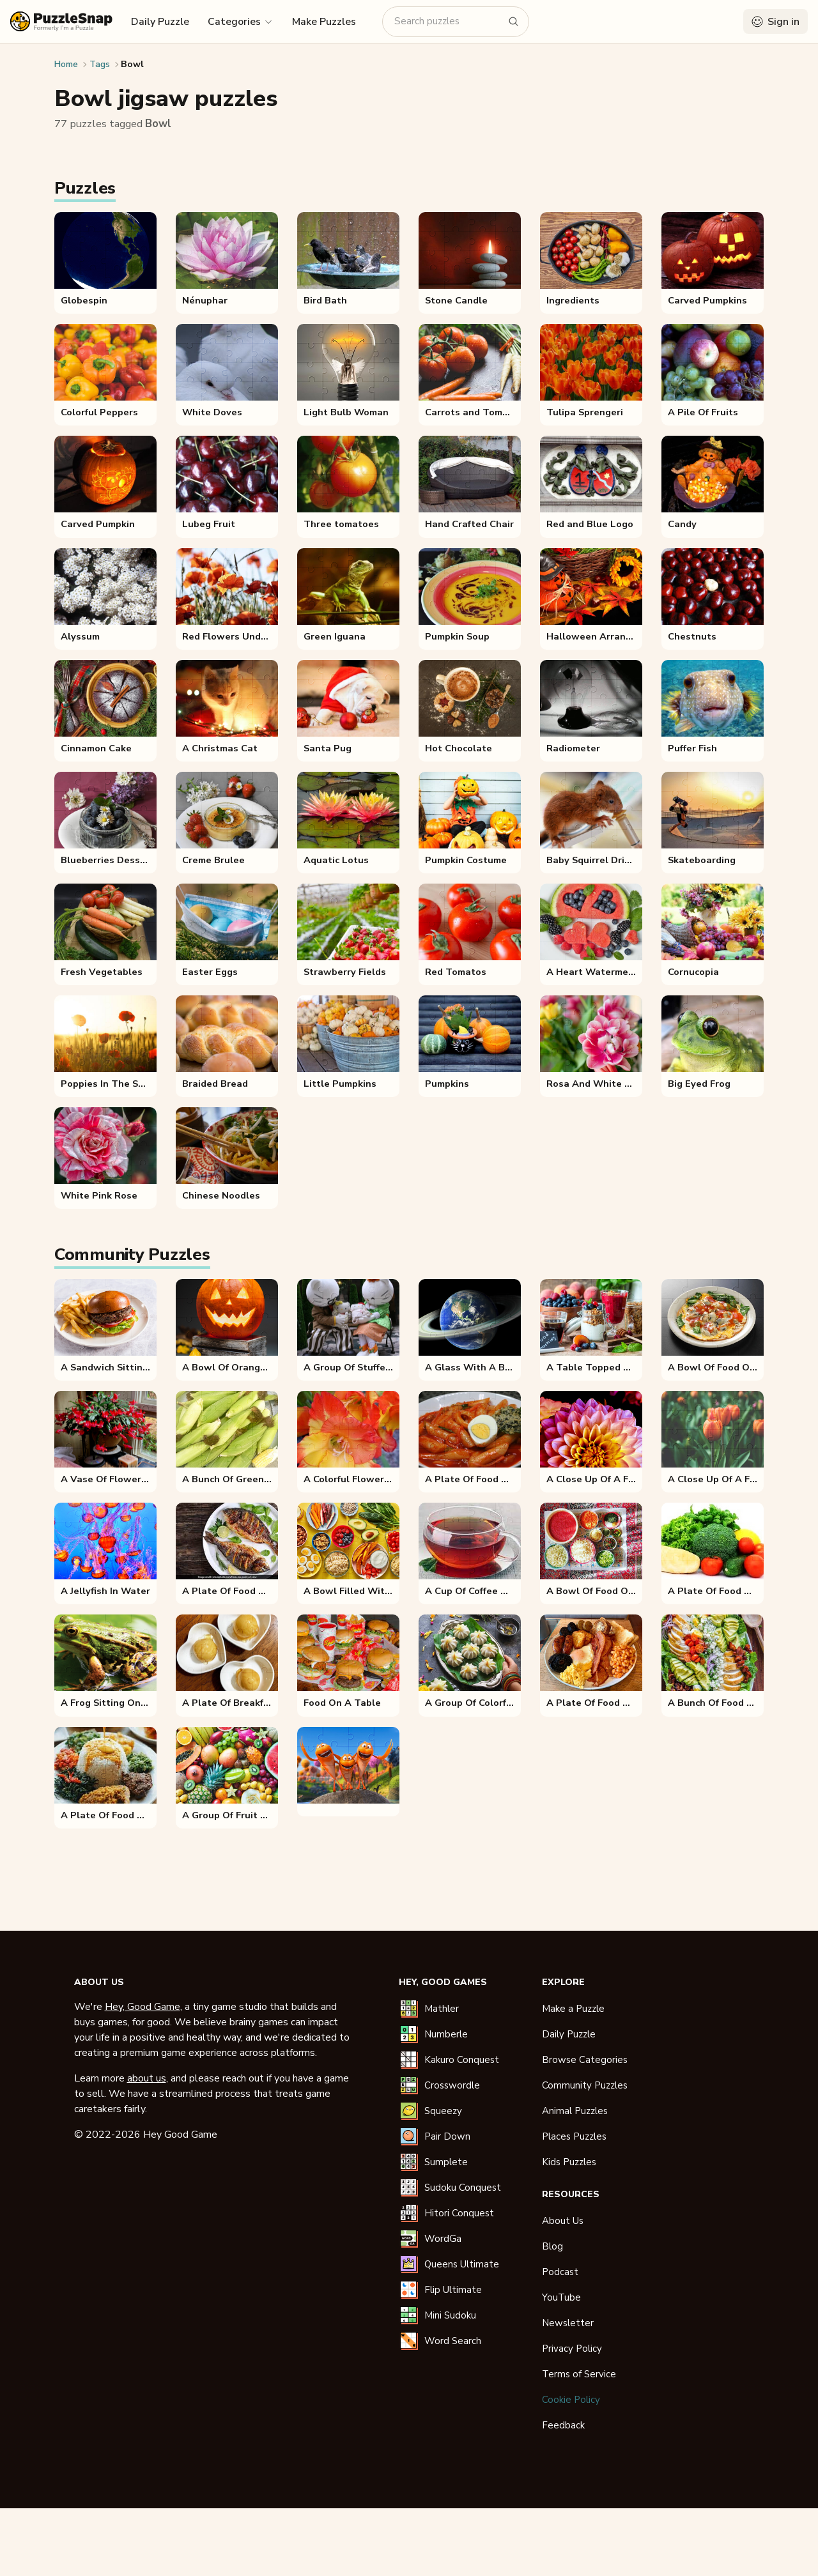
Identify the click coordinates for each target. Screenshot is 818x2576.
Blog (552, 2246)
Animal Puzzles (575, 2110)
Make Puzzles (324, 22)
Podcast (560, 2272)
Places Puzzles (574, 2136)
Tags (99, 64)
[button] (240, 21)
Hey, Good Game (142, 2007)
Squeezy (443, 2110)
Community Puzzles (585, 2085)
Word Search (452, 2340)
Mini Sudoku (450, 2315)
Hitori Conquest (459, 2213)
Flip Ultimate (453, 2289)
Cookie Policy (571, 2399)
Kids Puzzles (569, 2162)
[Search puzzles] (448, 21)
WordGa (442, 2238)
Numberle (446, 2034)
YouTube (561, 2297)
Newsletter (568, 2323)
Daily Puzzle (160, 22)
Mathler (441, 2008)
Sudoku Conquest (462, 2187)
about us (146, 2078)
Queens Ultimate (461, 2264)
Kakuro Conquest (461, 2059)
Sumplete (446, 2162)
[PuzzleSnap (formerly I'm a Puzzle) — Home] (61, 21)
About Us (562, 2220)
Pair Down (447, 2136)
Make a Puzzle (573, 2008)
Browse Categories (585, 2059)
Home (66, 64)
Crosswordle (452, 2085)
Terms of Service (579, 2374)
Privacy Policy (572, 2348)
